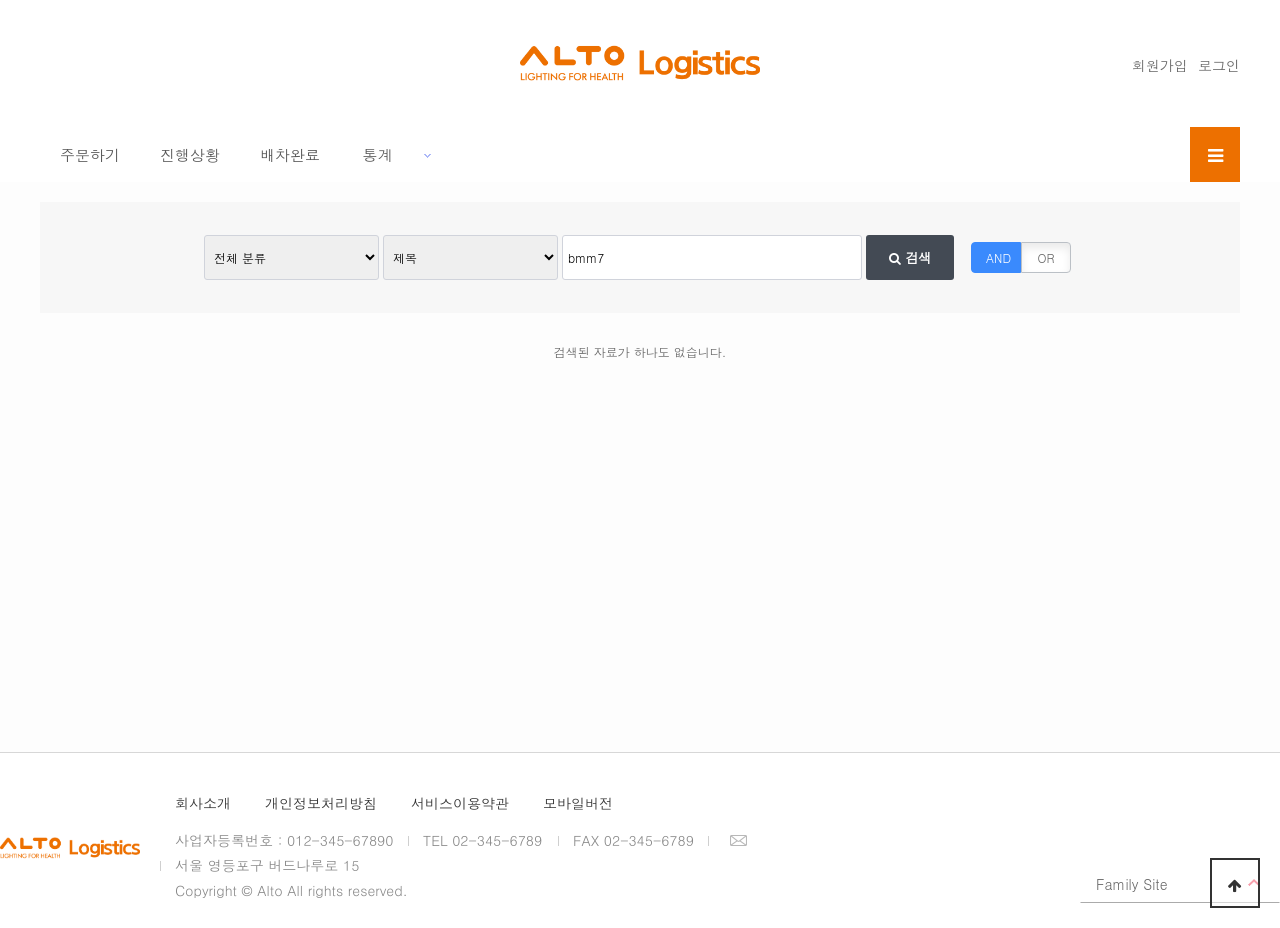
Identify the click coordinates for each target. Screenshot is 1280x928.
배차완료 (290, 154)
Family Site (1132, 884)
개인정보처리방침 (321, 803)
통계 (378, 154)
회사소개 (203, 803)
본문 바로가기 (0, 0)
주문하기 (90, 154)
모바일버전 (578, 803)
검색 (910, 257)
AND (998, 257)
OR (1046, 257)
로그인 (1219, 65)
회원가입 (1160, 65)
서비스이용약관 (460, 803)
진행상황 (190, 154)
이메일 (738, 840)
